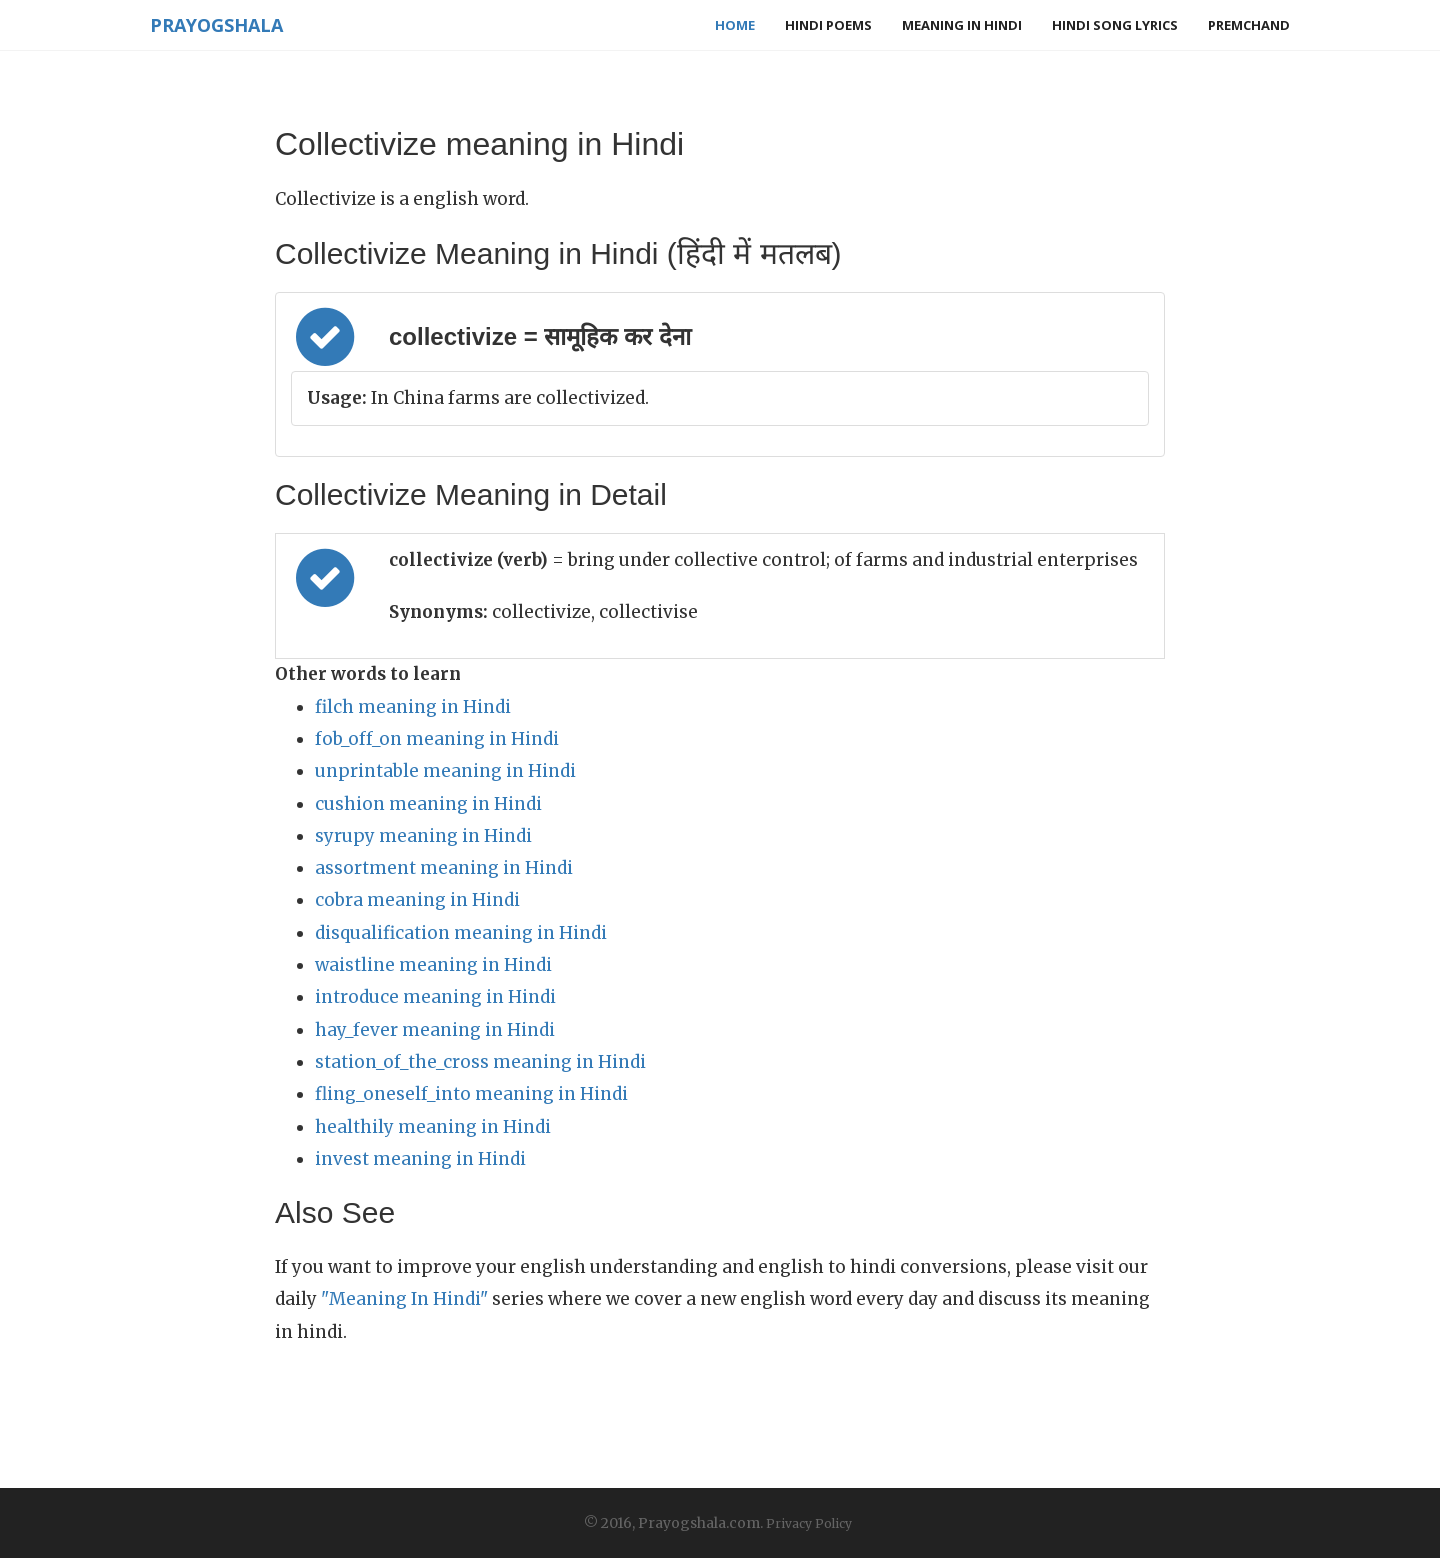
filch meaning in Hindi (413, 707)
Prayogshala (216, 25)
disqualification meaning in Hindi (461, 933)
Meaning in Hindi (962, 25)
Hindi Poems (828, 25)
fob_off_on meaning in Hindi (437, 739)
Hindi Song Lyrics (1115, 25)
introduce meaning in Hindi (435, 997)
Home (735, 25)
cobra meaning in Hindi (417, 900)
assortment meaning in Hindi (444, 868)
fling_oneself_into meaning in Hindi (471, 1094)
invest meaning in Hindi (420, 1159)
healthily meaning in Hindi (433, 1127)
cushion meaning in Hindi (428, 804)
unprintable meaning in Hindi (445, 771)
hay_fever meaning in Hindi (435, 1030)
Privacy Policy (809, 1523)
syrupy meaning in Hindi (423, 836)
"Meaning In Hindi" (404, 1299)
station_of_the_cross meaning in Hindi (480, 1062)
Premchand (1249, 25)
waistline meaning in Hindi (433, 965)
